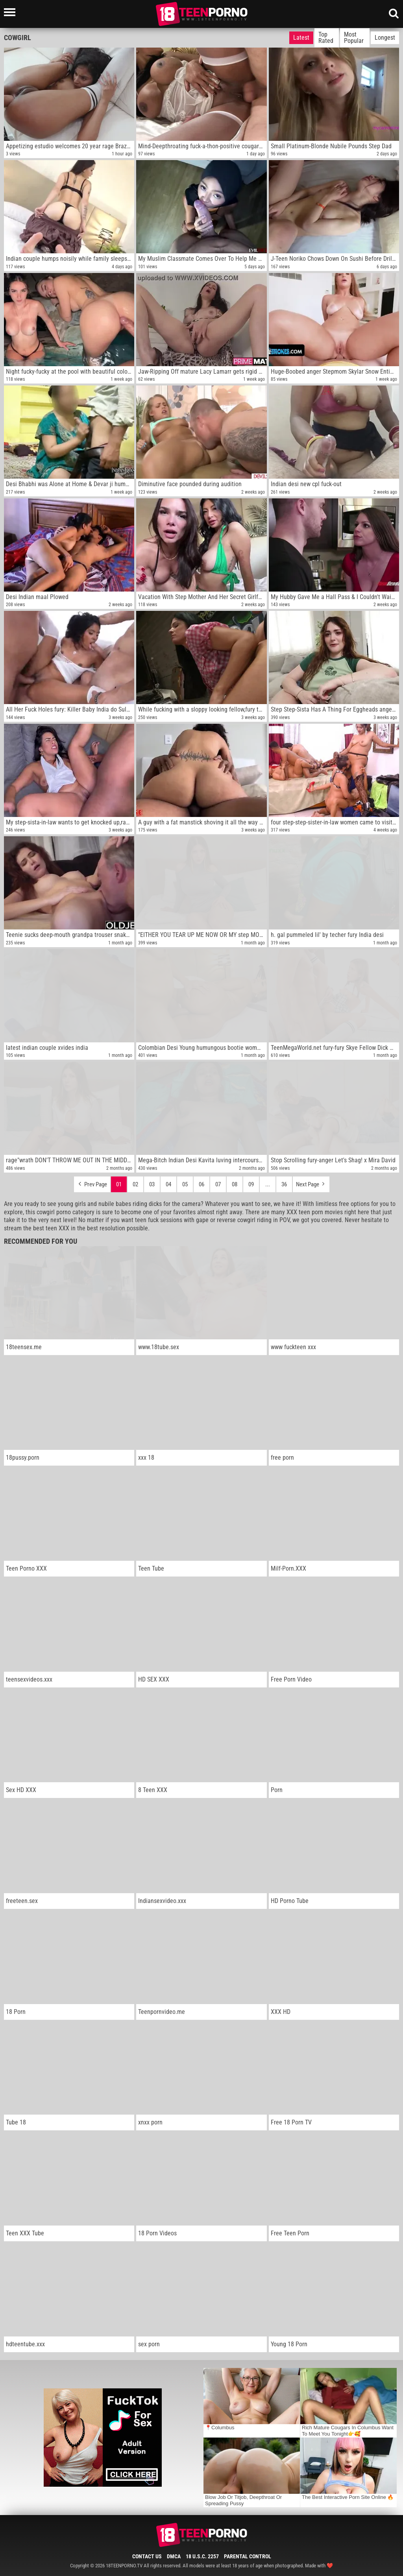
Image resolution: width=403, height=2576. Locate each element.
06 (201, 1184)
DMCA (174, 2556)
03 (152, 1184)
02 (135, 1184)
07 (218, 1184)
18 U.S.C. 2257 (202, 2556)
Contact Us (147, 2556)
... (267, 1184)
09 (251, 1184)
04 (168, 1184)
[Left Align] (11, 12)
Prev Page (92, 1182)
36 (284, 1184)
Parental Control (247, 2556)
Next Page (311, 1182)
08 (234, 1184)
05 (185, 1184)
